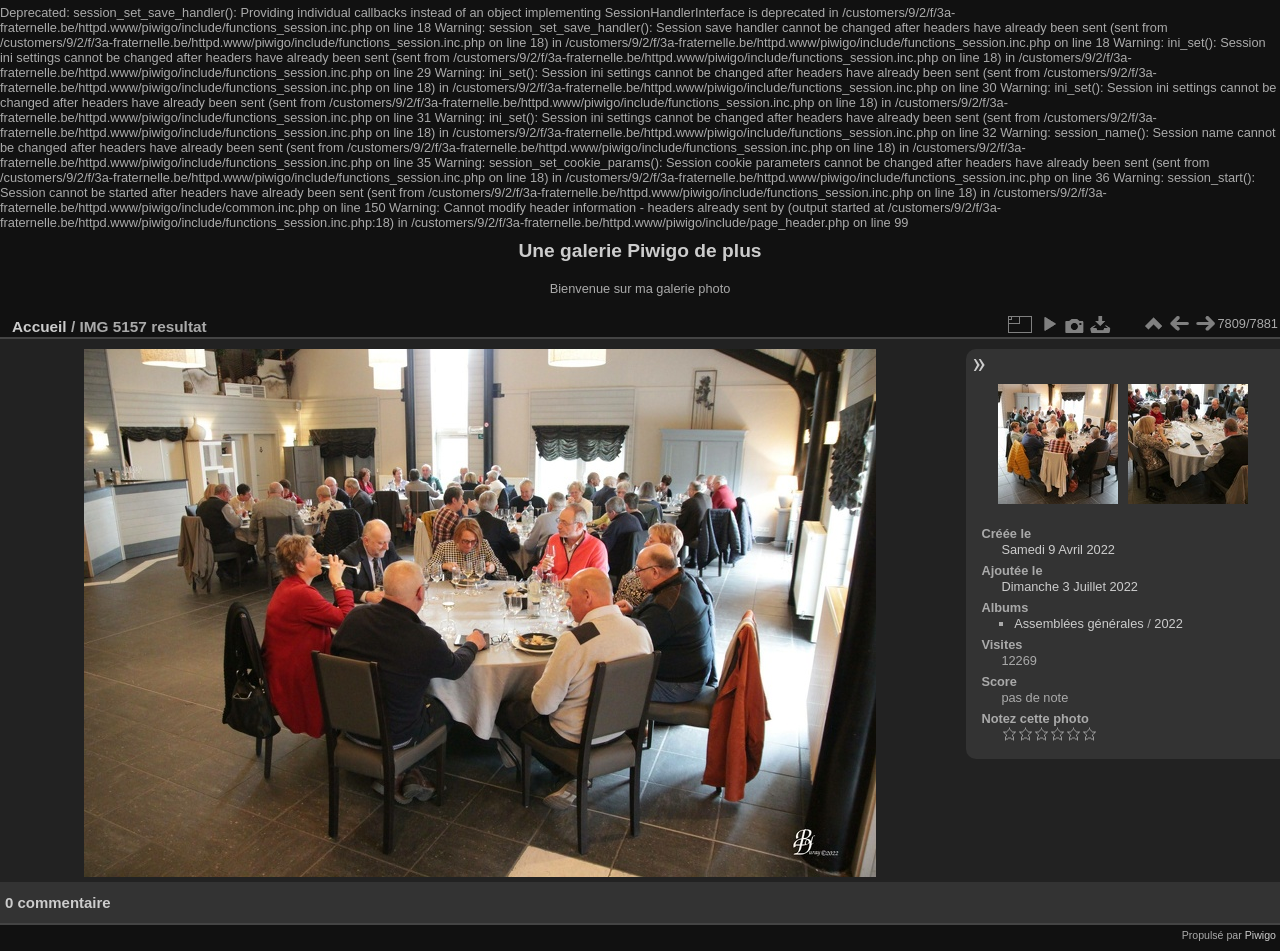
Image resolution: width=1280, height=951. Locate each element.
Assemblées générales (1078, 623)
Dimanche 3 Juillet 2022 (1069, 586)
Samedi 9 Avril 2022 (1058, 549)
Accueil (39, 326)
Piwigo (1260, 935)
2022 (1168, 623)
